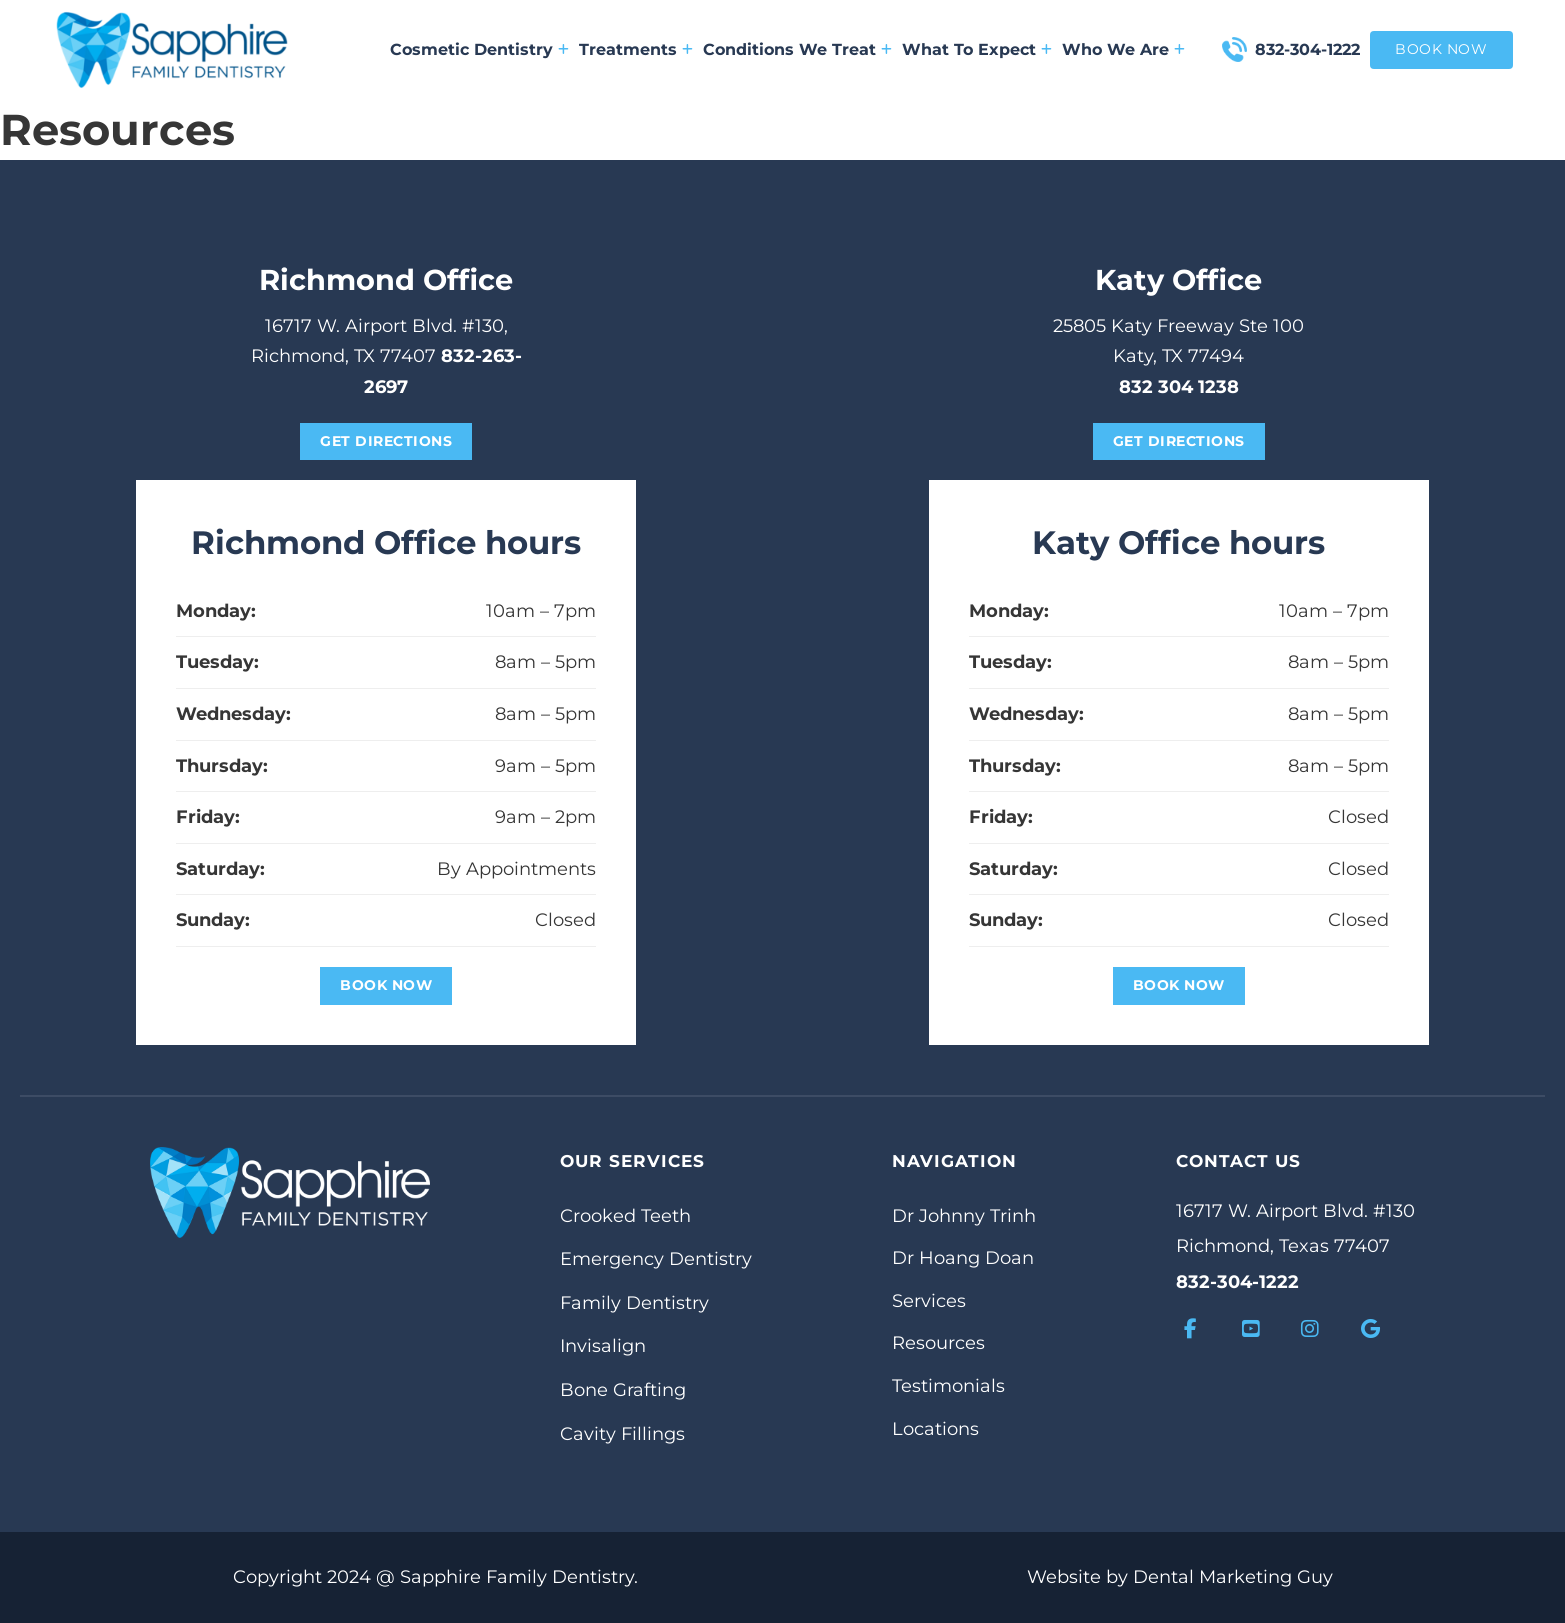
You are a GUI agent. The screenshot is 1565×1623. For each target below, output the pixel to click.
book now (1441, 49)
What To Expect (969, 49)
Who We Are (1115, 49)
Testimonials (948, 1386)
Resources (938, 1343)
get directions (386, 441)
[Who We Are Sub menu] (1179, 50)
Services (929, 1301)
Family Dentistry (634, 1303)
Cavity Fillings (622, 1434)
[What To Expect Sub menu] (1046, 50)
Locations (935, 1429)
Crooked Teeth (625, 1216)
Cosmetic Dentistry (471, 49)
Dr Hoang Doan (963, 1258)
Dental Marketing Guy (1233, 1577)
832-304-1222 (1307, 49)
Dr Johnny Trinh (964, 1216)
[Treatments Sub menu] (687, 50)
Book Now (386, 985)
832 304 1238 (1179, 387)
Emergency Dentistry (656, 1259)
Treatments (628, 49)
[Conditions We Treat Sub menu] (886, 50)
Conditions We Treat (789, 49)
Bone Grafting (623, 1390)
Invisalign (603, 1346)
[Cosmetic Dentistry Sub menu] (563, 50)
